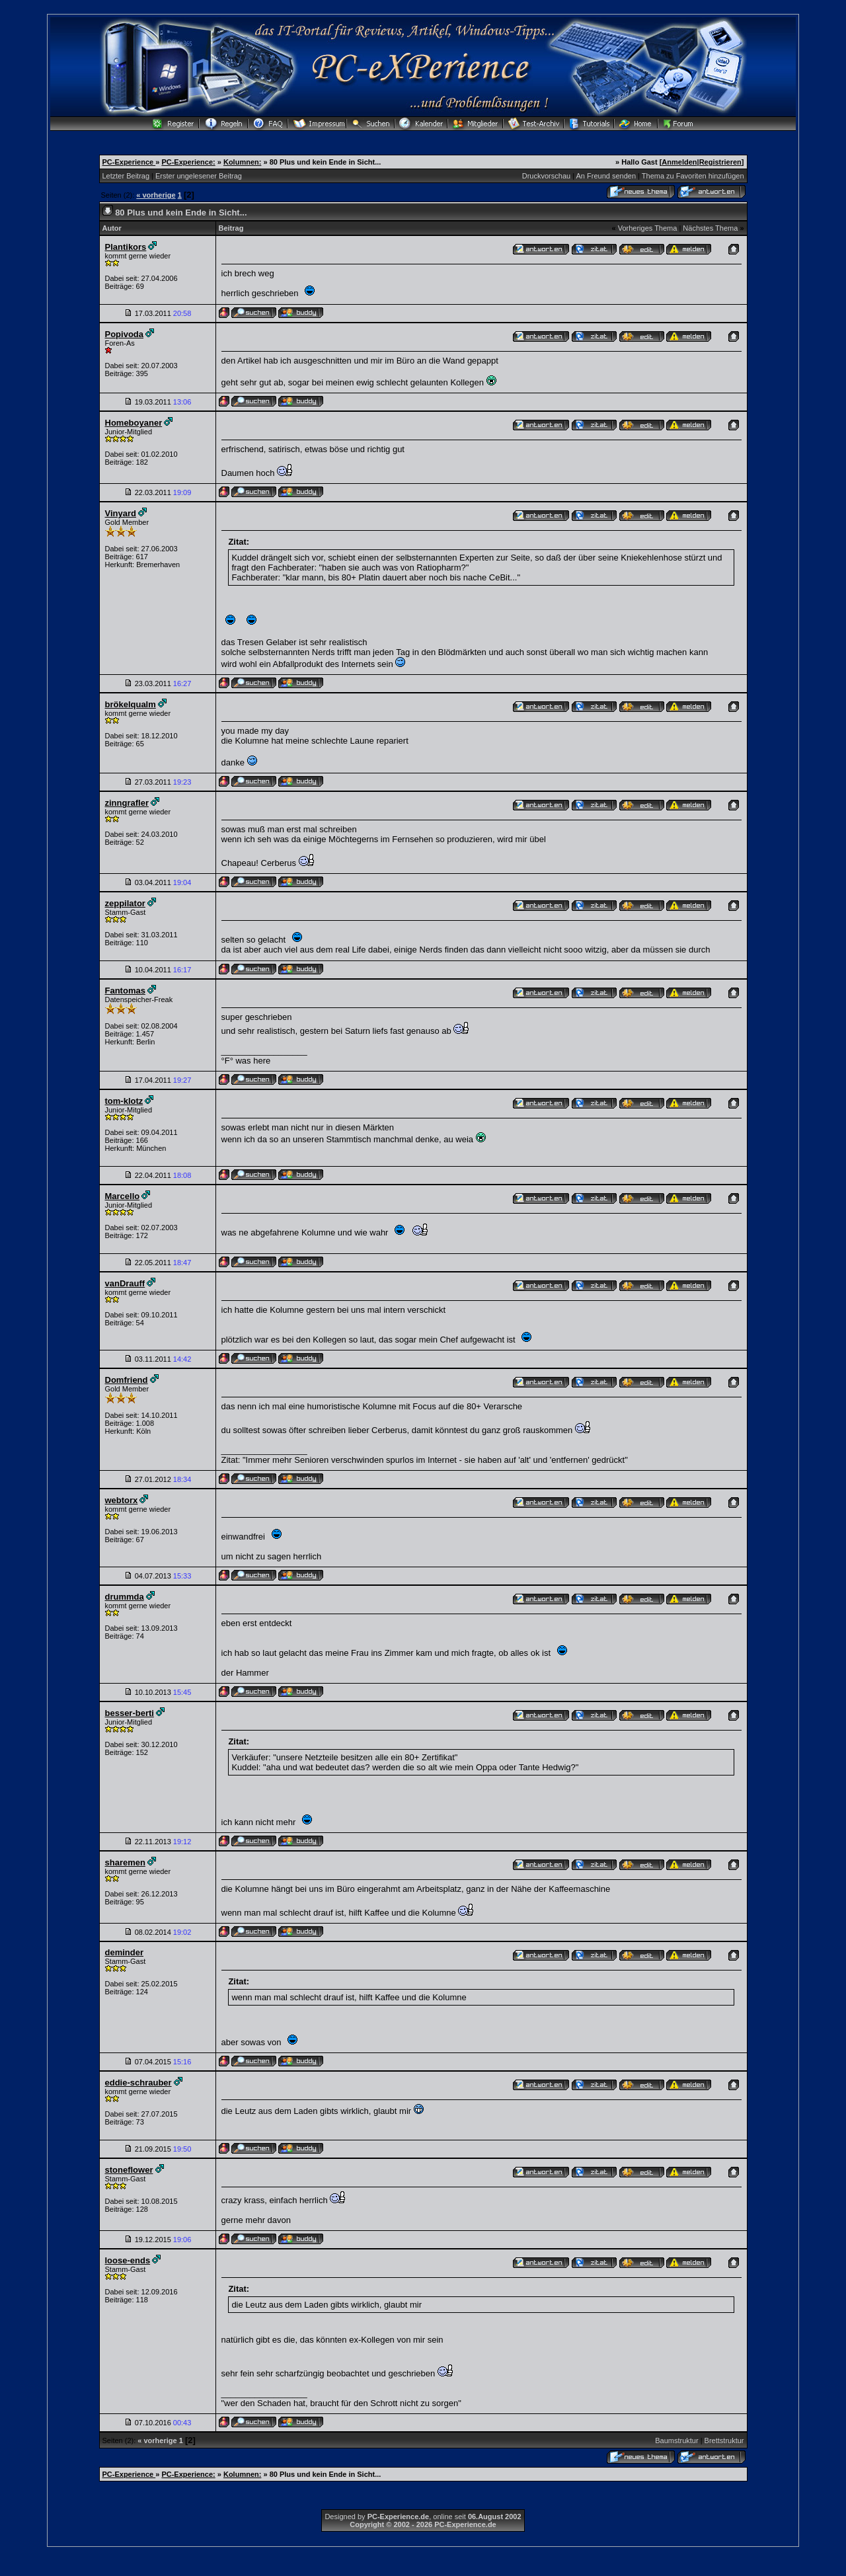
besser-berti (129, 1713)
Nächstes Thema (710, 228)
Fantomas (125, 990)
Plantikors (126, 247)
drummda (124, 1597)
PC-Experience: (188, 162)
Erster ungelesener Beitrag (198, 176)
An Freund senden (606, 176)
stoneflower (129, 2170)
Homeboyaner (134, 423)
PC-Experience (129, 162)
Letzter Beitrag (126, 176)
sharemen (125, 1862)
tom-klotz (124, 1101)
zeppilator (125, 903)
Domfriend (126, 1380)
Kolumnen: (242, 162)
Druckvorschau (546, 176)
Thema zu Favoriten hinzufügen (693, 176)
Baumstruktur (676, 2440)
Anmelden (679, 162)
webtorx (121, 1500)
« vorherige (155, 195)
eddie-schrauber (138, 2083)
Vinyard (120, 513)
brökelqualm (130, 704)
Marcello (122, 1196)
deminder (124, 1952)
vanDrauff (125, 1283)
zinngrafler (127, 803)
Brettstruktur (724, 2440)
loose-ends (128, 2260)
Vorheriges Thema (647, 228)
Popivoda (124, 334)
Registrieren (720, 162)
